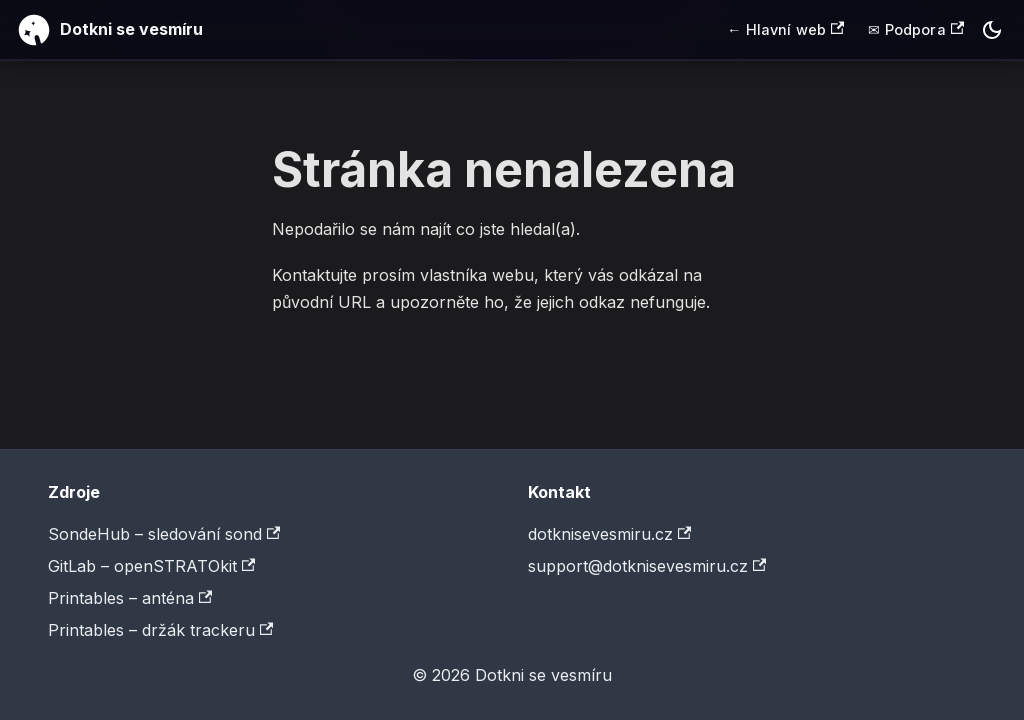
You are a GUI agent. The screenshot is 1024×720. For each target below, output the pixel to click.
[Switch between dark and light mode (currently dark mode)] (992, 30)
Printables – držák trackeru (160, 630)
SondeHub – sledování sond (164, 534)
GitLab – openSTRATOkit (151, 566)
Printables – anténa (130, 598)
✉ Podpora (916, 29)
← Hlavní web (785, 29)
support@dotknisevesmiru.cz (647, 566)
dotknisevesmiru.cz (609, 534)
